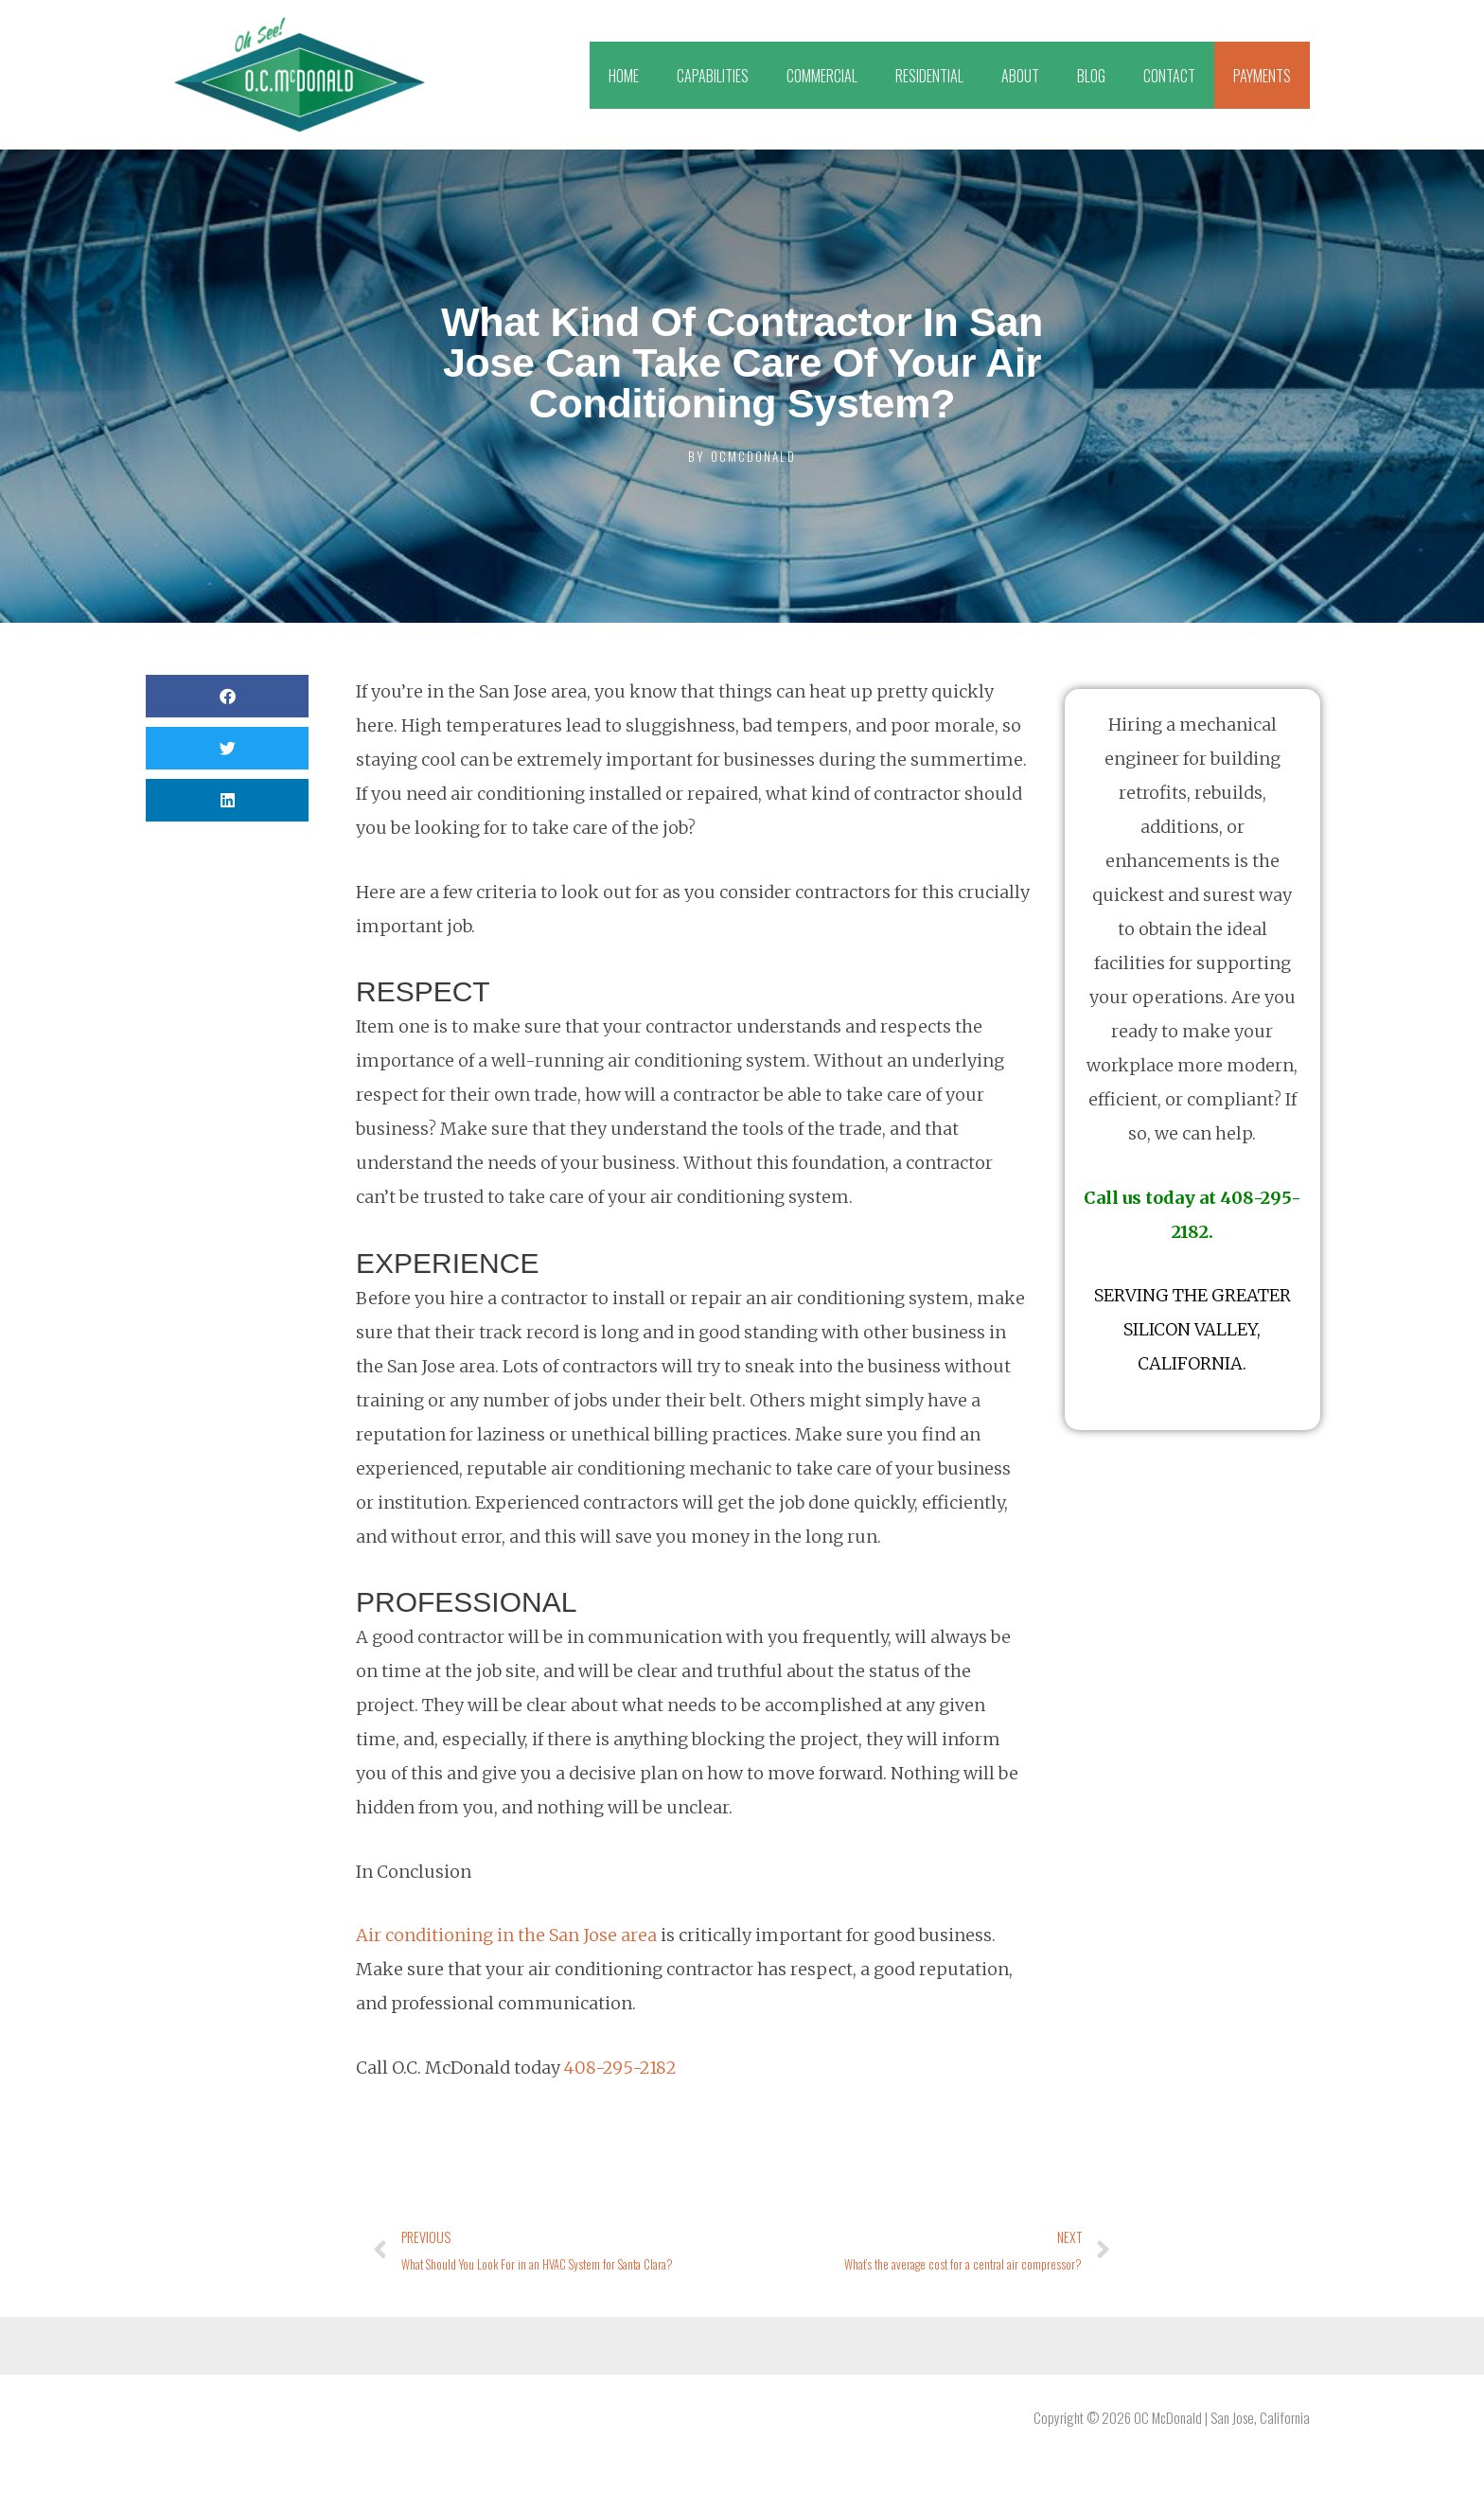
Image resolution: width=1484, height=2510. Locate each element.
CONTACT (1169, 75)
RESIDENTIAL (929, 75)
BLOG (1091, 75)
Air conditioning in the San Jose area (506, 1935)
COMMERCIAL (821, 75)
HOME (624, 75)
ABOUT (1020, 75)
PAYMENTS (1262, 75)
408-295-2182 (620, 2067)
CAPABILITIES (713, 75)
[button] (227, 696)
